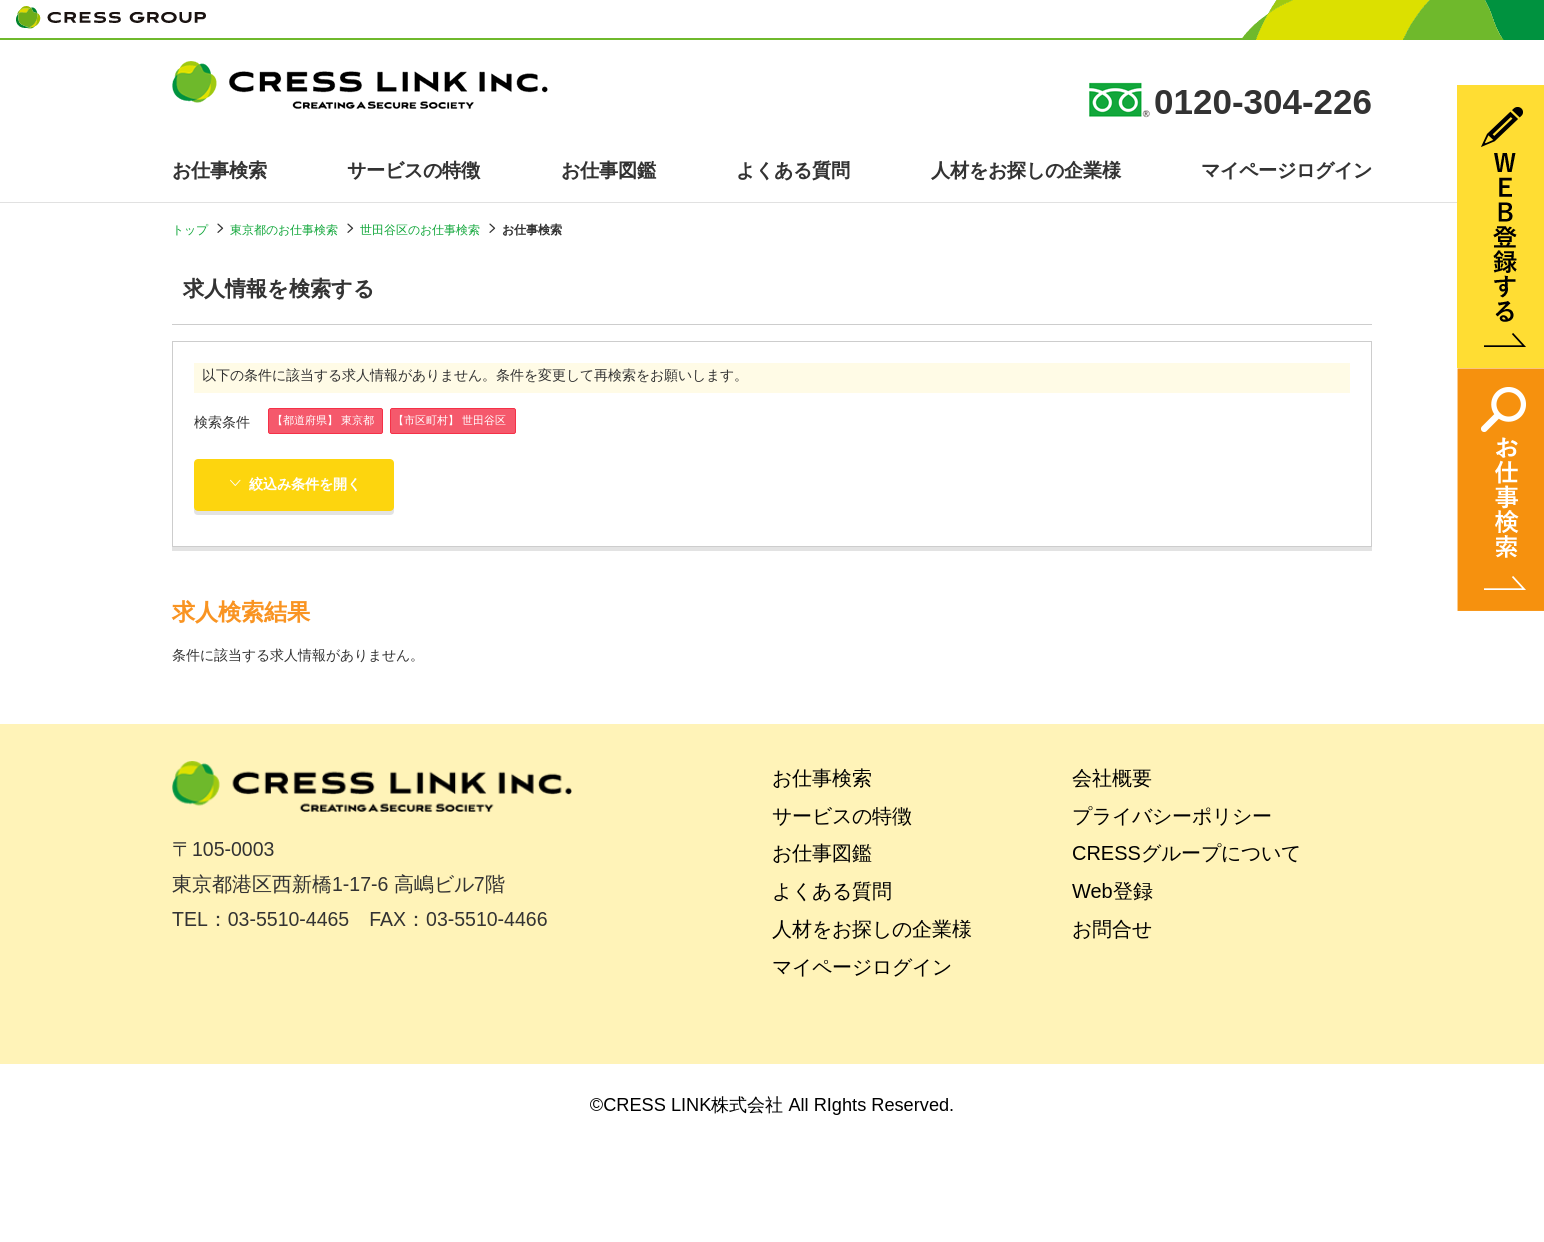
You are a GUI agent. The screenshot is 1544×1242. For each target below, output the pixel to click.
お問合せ (1112, 929)
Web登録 (1112, 891)
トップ (190, 230)
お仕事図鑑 (608, 170)
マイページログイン (1286, 170)
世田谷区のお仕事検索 (420, 230)
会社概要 (1112, 778)
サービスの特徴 (413, 170)
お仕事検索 (219, 170)
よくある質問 (793, 170)
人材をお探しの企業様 (1026, 170)
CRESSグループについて (1186, 853)
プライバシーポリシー (1172, 816)
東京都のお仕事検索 (284, 230)
